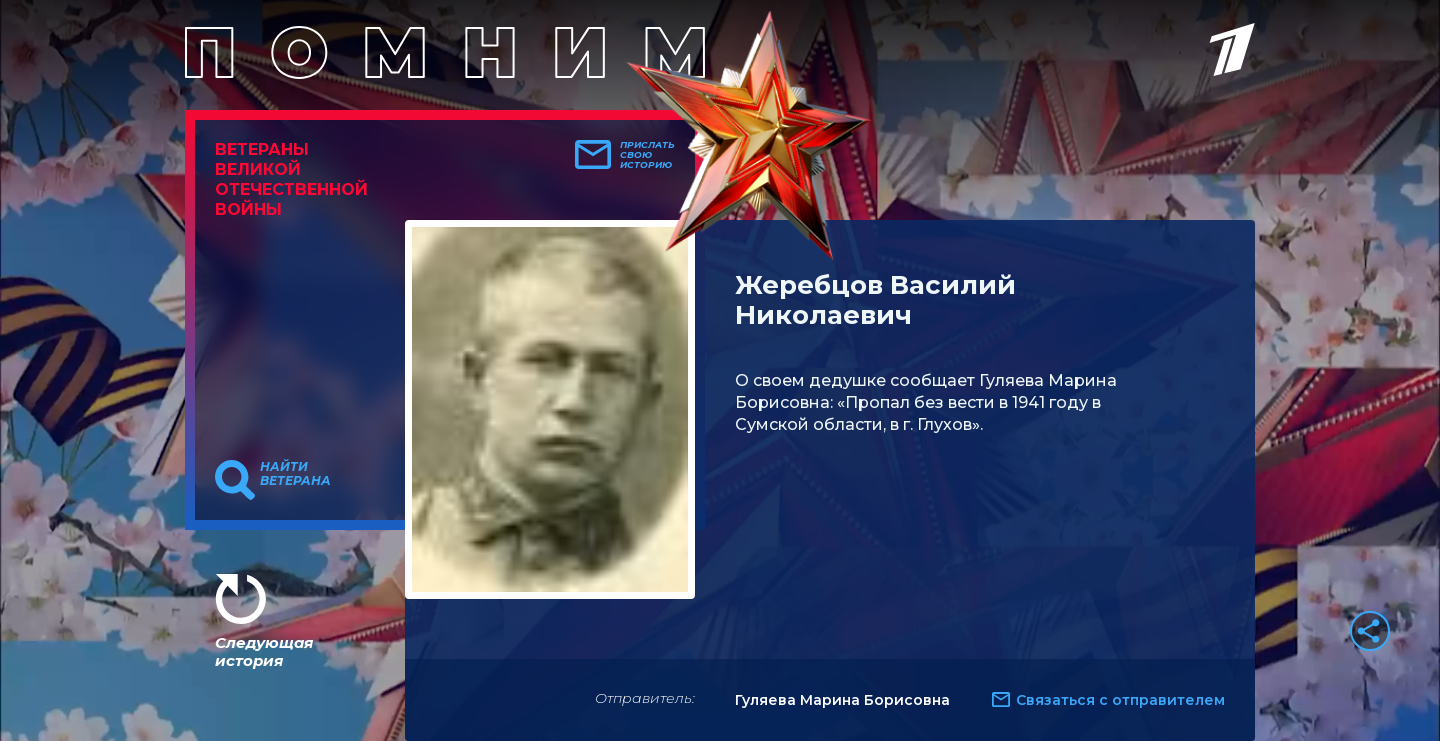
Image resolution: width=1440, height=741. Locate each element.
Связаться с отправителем (1120, 700)
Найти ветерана (295, 474)
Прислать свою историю (647, 155)
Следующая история (264, 651)
